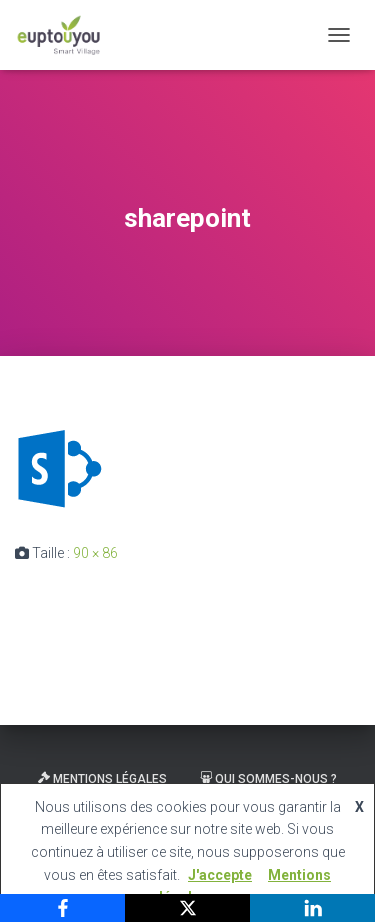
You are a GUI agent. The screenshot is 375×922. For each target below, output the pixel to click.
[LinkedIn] (312, 908)
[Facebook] (62, 908)
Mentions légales (102, 779)
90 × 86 (95, 553)
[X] (187, 908)
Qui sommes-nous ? (268, 779)
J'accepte (220, 875)
